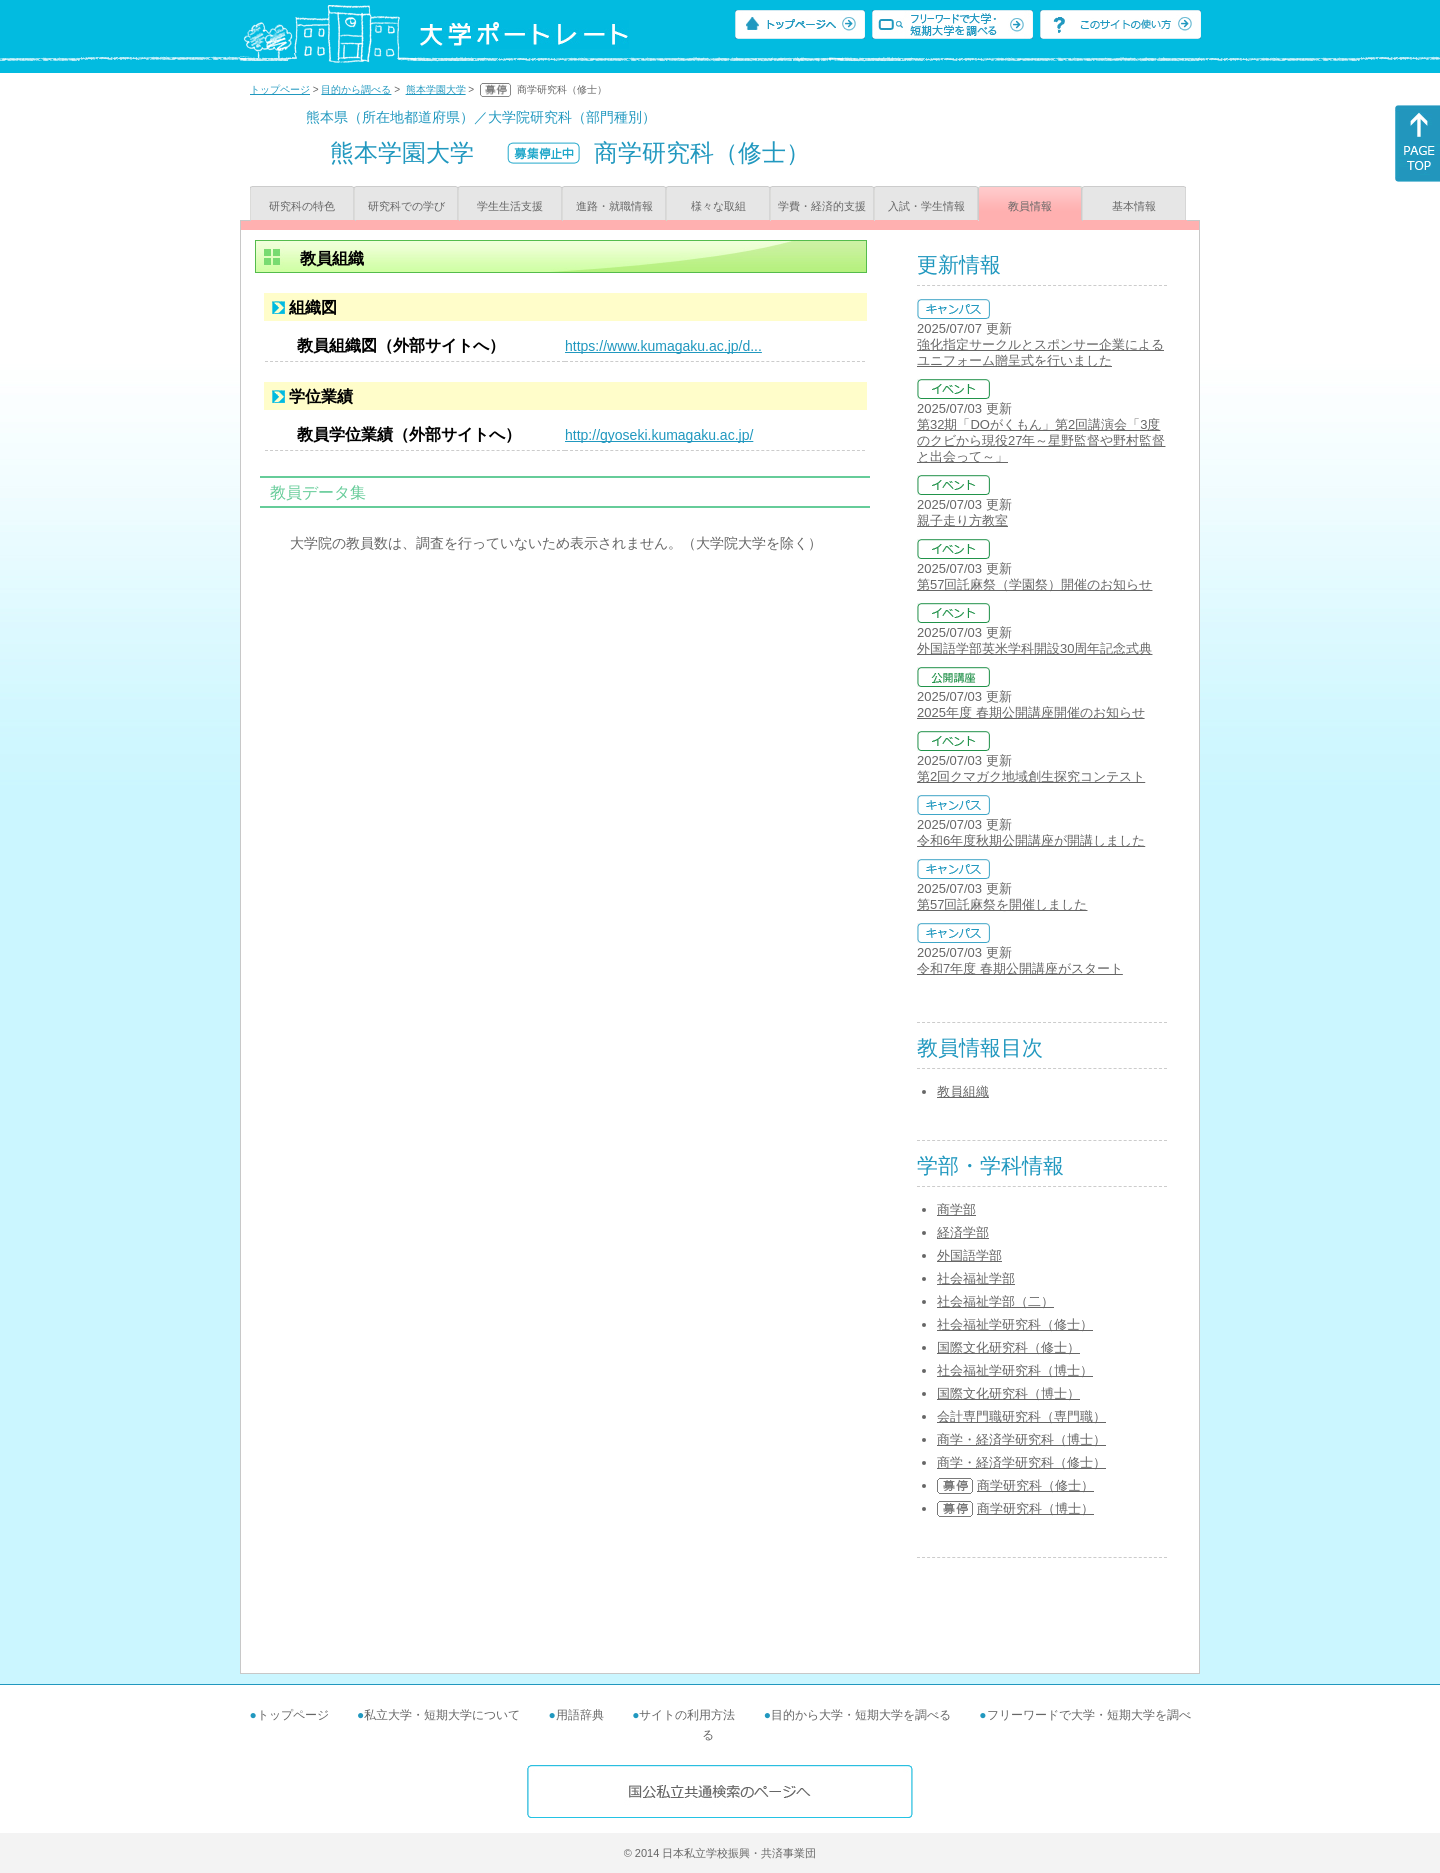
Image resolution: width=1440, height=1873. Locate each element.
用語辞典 (580, 1715)
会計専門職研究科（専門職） (1021, 1416)
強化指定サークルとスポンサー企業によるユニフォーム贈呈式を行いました (1040, 352)
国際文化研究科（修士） (1008, 1347)
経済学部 (963, 1232)
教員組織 (963, 1091)
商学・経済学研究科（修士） (1021, 1462)
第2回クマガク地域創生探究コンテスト (1031, 776)
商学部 (956, 1209)
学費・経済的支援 (822, 206)
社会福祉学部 (976, 1278)
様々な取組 (718, 206)
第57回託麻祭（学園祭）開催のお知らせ (1034, 584)
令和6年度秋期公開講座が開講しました (1031, 840)
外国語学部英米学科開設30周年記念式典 (1034, 648)
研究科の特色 (302, 206)
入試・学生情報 (926, 206)
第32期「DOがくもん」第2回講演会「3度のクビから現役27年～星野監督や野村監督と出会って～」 (1041, 440)
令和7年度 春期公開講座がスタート (1020, 968)
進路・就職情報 (614, 206)
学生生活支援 (510, 206)
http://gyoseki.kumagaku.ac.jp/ (659, 435)
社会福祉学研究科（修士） (1015, 1324)
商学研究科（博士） (1035, 1508)
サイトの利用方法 (687, 1715)
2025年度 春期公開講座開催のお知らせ (1031, 712)
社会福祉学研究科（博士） (1015, 1370)
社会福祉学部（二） (995, 1301)
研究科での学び (406, 206)
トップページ (280, 89)
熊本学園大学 (436, 89)
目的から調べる (356, 89)
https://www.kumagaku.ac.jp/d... (663, 346)
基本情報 (1134, 206)
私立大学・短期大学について (442, 1715)
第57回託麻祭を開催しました (1002, 904)
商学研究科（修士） (1035, 1485)
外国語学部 (969, 1255)
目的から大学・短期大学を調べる (861, 1715)
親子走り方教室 (962, 520)
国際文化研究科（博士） (1008, 1393)
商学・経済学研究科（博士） (1021, 1439)
